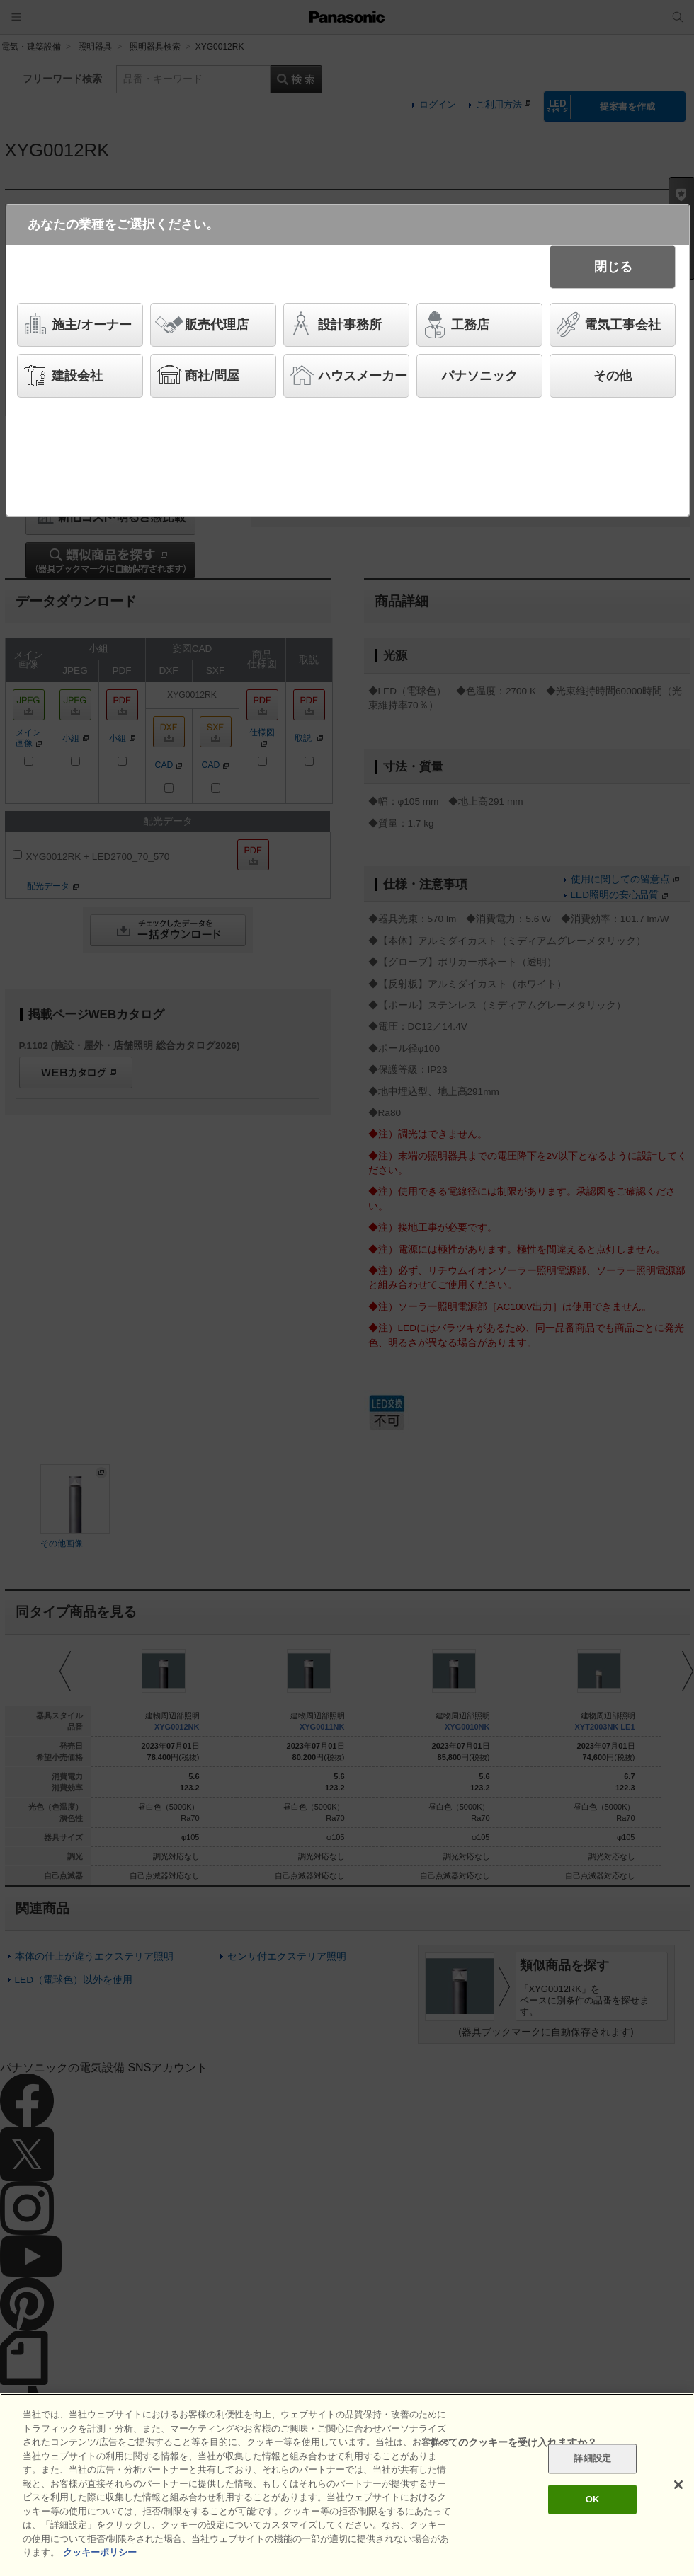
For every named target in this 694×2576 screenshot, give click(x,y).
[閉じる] (678, 2484)
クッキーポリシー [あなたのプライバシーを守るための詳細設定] (100, 2552)
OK (593, 2499)
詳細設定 (592, 2459)
